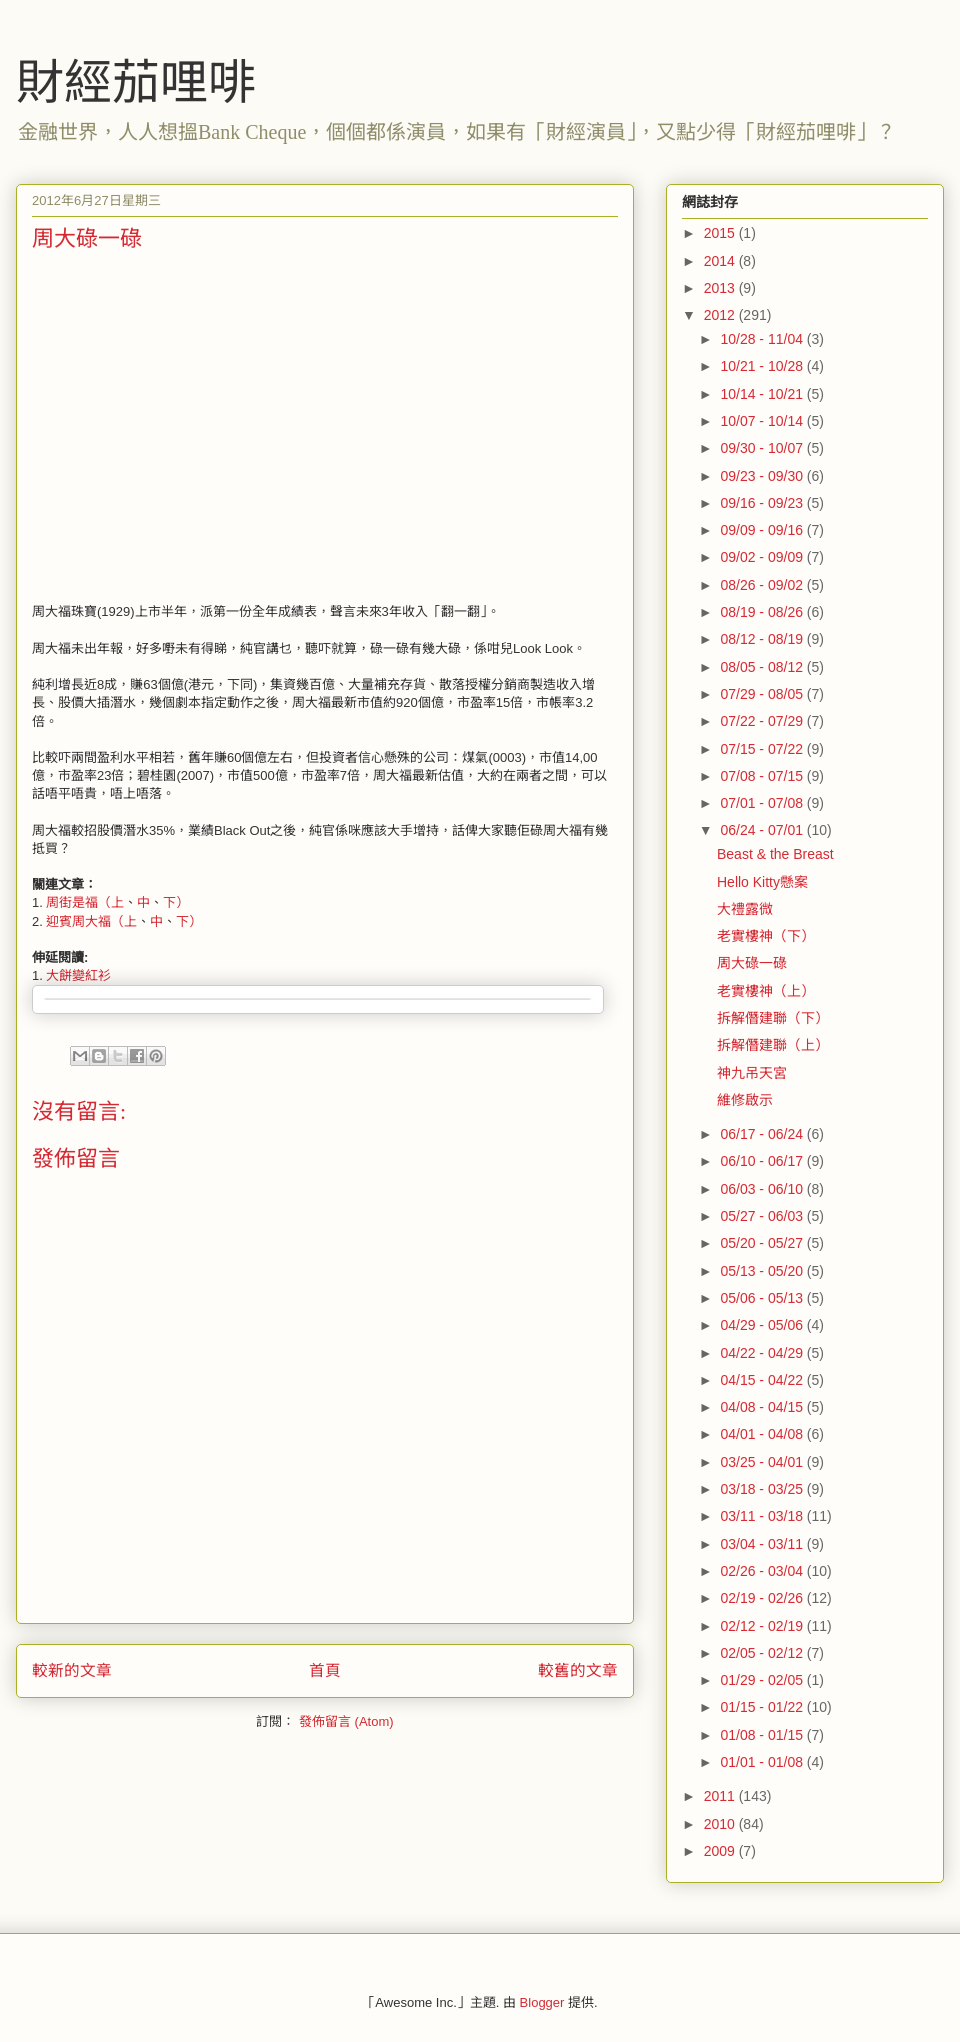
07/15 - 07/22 (763, 749)
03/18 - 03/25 (763, 1489)
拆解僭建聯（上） (773, 1045)
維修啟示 (745, 1100)
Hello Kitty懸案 (762, 882)
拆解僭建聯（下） (773, 1018)
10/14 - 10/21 (763, 394)
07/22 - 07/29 (763, 721)
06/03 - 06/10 (763, 1189)
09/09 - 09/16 (763, 530)
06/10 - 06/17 (763, 1161)
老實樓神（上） (766, 991)
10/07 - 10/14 (763, 421)
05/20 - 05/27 (763, 1243)
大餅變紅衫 (78, 975)
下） (176, 902)
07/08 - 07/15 (763, 776)
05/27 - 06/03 (763, 1216)
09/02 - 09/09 (763, 557)
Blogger (542, 2002)
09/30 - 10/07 (763, 448)
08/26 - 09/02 (763, 585)
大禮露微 (745, 909)
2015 (721, 233)
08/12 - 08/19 (763, 639)
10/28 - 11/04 (763, 339)
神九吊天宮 (752, 1073)
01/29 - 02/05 (763, 1680)
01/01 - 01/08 (763, 1762)
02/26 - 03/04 (763, 1571)
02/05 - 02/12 (763, 1653)
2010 (721, 1824)
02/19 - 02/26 (763, 1598)
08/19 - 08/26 (763, 612)
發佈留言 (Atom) (346, 1721)
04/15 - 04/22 (763, 1380)
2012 (721, 315)
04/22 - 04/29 (763, 1353)
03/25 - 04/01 (763, 1462)
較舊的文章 (578, 1670)
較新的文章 (72, 1670)
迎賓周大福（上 (91, 921)
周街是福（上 (85, 902)
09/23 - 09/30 (763, 476)
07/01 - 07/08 (763, 803)
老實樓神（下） (766, 936)
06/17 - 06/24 (763, 1134)
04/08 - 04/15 (763, 1407)
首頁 (325, 1670)
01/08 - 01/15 (763, 1735)
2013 (721, 288)
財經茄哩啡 (136, 82)
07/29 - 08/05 (763, 694)
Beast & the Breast (775, 854)
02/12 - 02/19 (763, 1626)
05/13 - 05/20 (763, 1271)
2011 (721, 1796)
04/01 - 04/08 (763, 1434)
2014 (721, 261)
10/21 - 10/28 (763, 366)
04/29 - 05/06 (763, 1325)
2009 (721, 1851)
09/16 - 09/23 (763, 503)
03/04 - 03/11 (763, 1544)
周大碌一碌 (752, 963)
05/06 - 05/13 (763, 1298)
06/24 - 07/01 (763, 830)
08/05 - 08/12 (763, 667)
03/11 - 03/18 (763, 1516)
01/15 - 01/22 (763, 1707)
